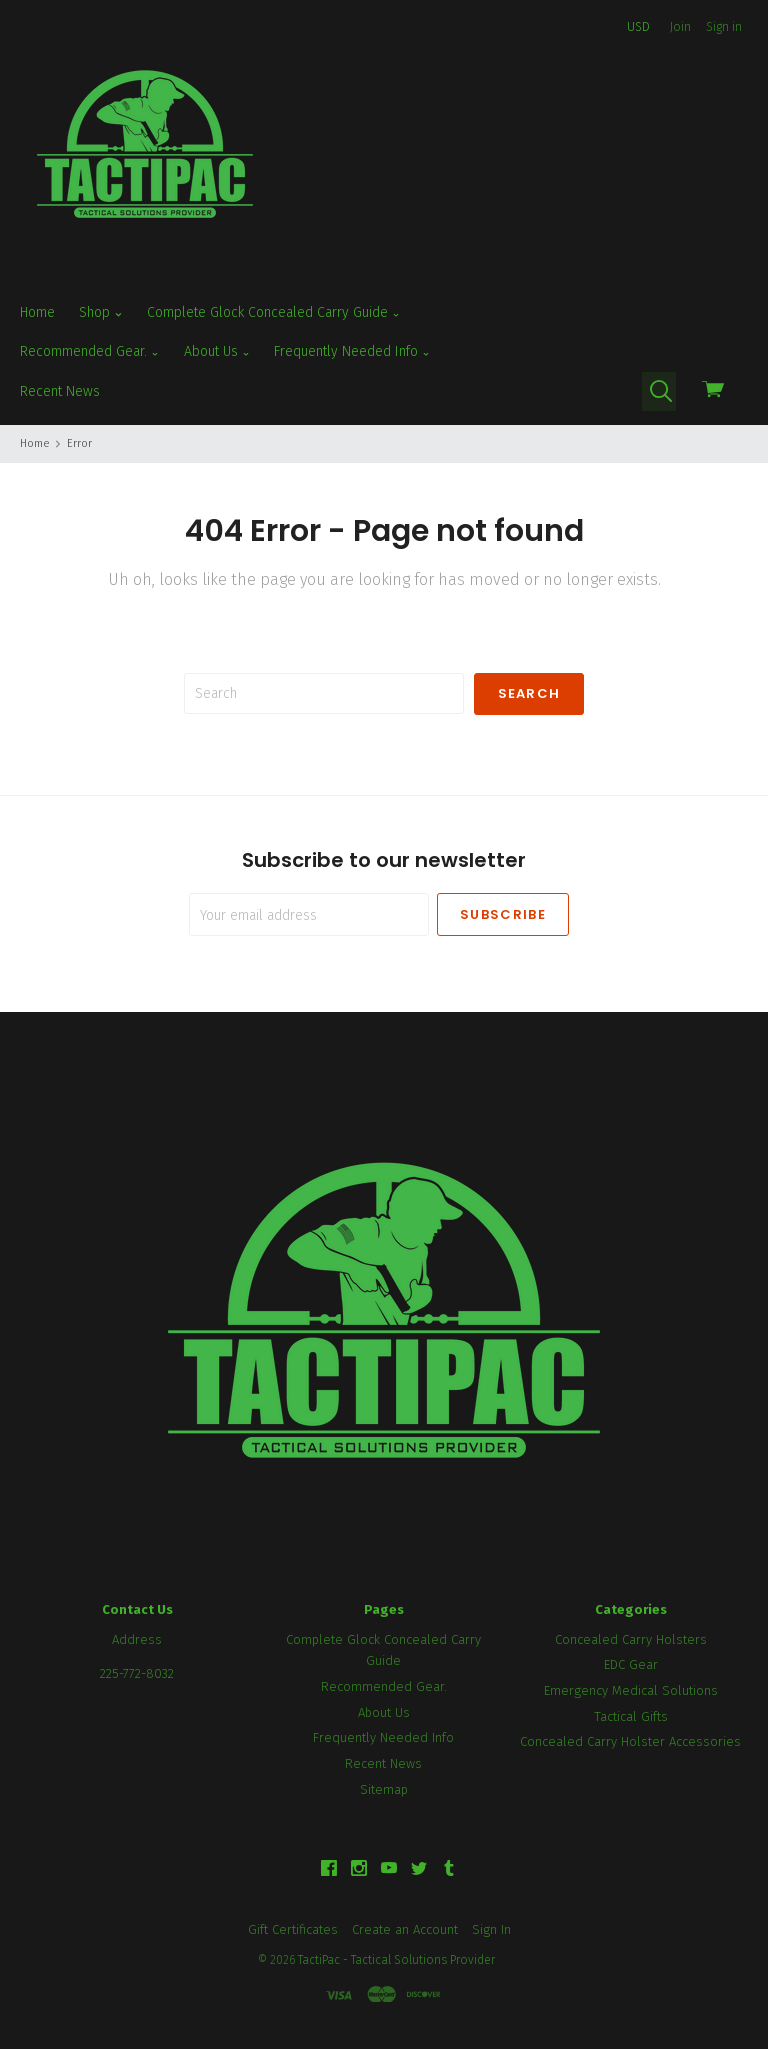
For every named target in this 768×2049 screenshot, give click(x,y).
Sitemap (384, 1789)
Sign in (724, 27)
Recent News (60, 391)
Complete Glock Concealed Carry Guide (274, 313)
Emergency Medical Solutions (631, 1690)
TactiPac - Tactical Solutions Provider (396, 1960)
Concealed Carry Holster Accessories (630, 1741)
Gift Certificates (293, 1929)
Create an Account (405, 1929)
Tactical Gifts (631, 1716)
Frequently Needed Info (352, 352)
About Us (217, 352)
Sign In (491, 1929)
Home (37, 312)
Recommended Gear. (90, 352)
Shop (101, 313)
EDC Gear (631, 1664)
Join (680, 27)
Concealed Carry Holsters (631, 1639)
